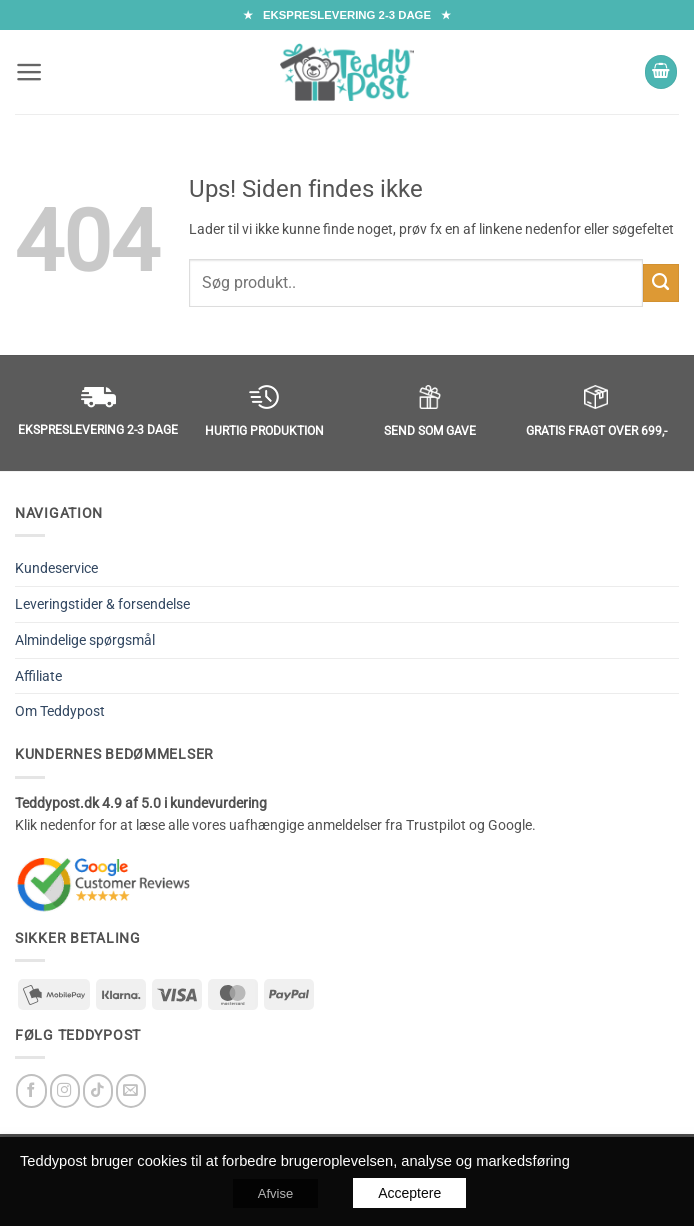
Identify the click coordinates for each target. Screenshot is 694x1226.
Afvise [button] (275, 1193)
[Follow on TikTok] (98, 1091)
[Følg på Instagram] (65, 1091)
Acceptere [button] (409, 1193)
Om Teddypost (60, 711)
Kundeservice (56, 568)
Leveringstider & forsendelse (102, 604)
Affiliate (38, 676)
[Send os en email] (131, 1091)
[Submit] (661, 283)
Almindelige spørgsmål (85, 640)
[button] (29, 72)
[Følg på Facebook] (31, 1091)
